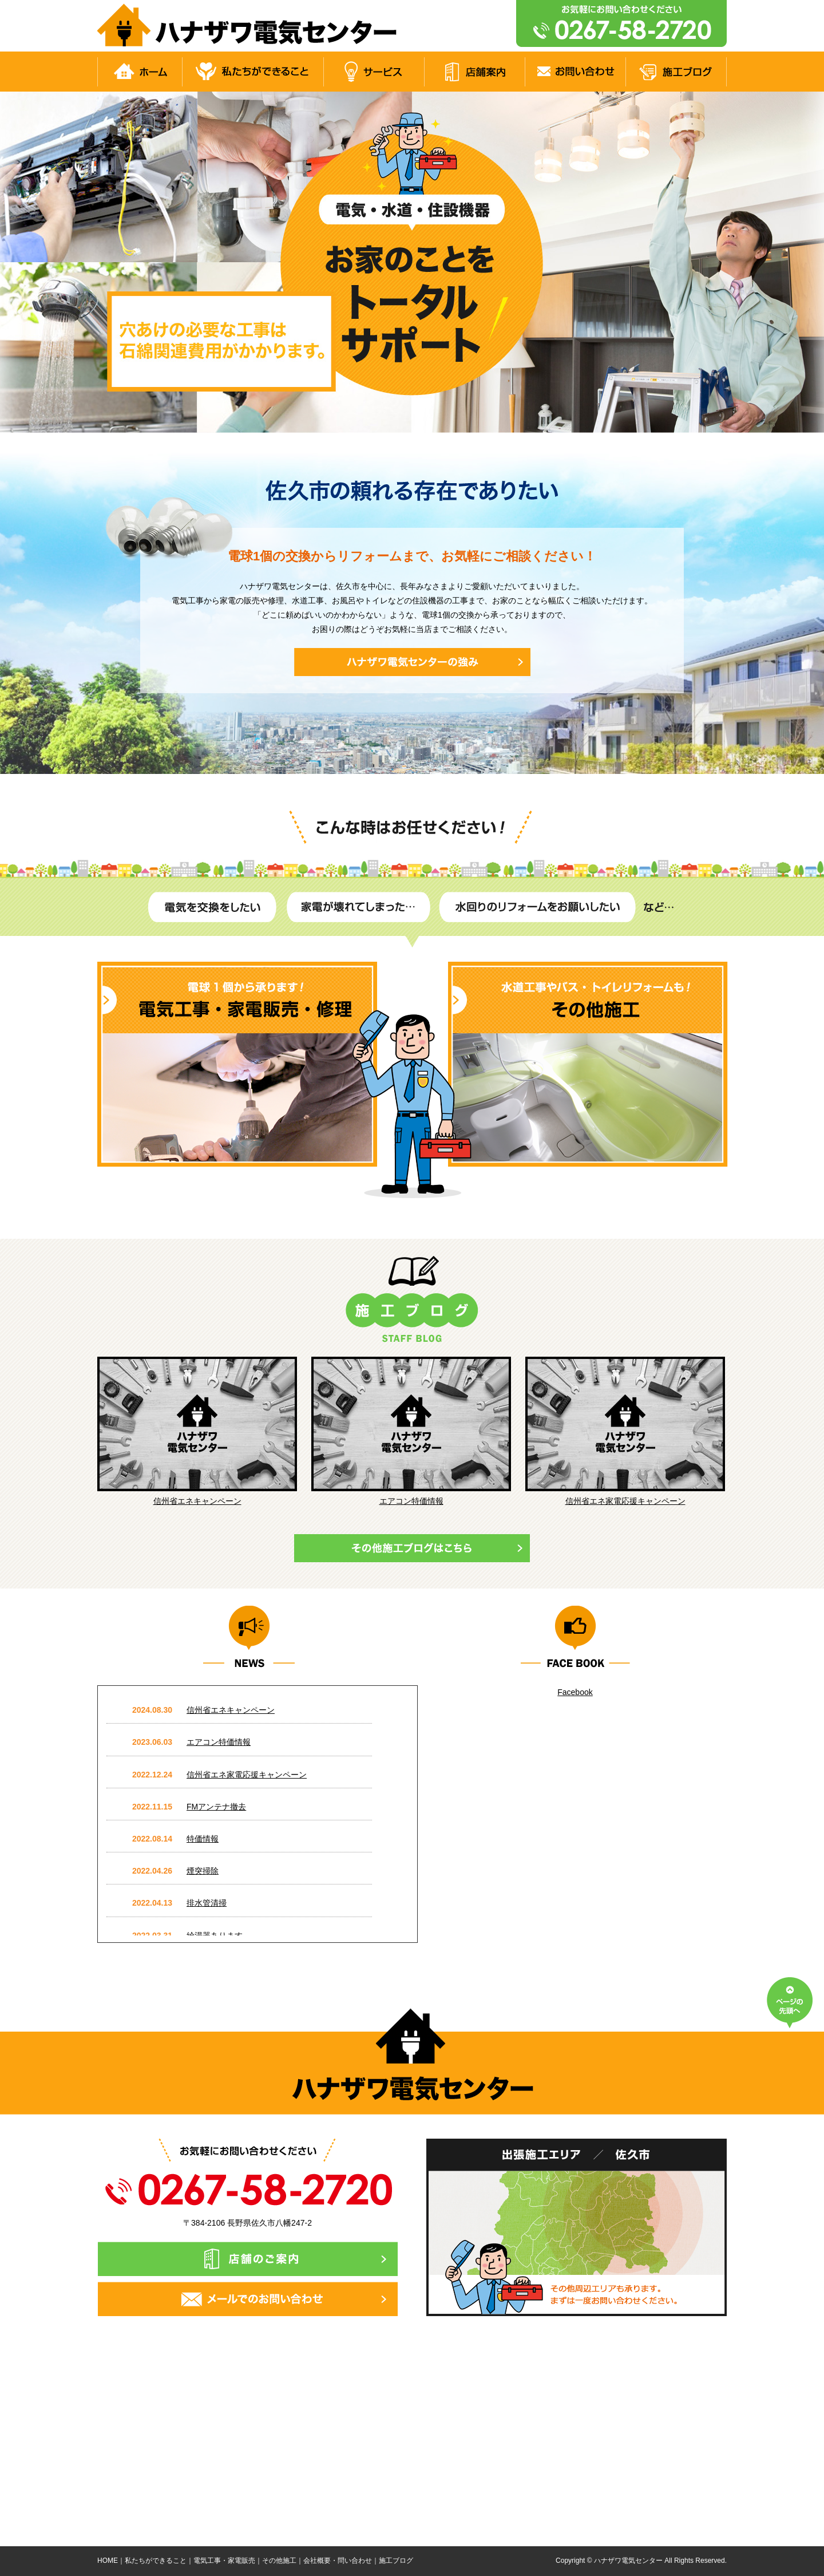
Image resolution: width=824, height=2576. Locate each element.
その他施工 (279, 2561)
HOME (107, 2561)
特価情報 (203, 1838)
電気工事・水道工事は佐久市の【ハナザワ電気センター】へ (250, 26)
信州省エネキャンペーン (197, 1501)
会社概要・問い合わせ (337, 2561)
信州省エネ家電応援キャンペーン (625, 1501)
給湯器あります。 (219, 1935)
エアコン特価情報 (411, 1501)
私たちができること (156, 2561)
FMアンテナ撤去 (216, 1806)
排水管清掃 (207, 1902)
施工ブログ (396, 2561)
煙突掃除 (203, 1870)
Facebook (574, 1692)
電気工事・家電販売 (224, 2561)
